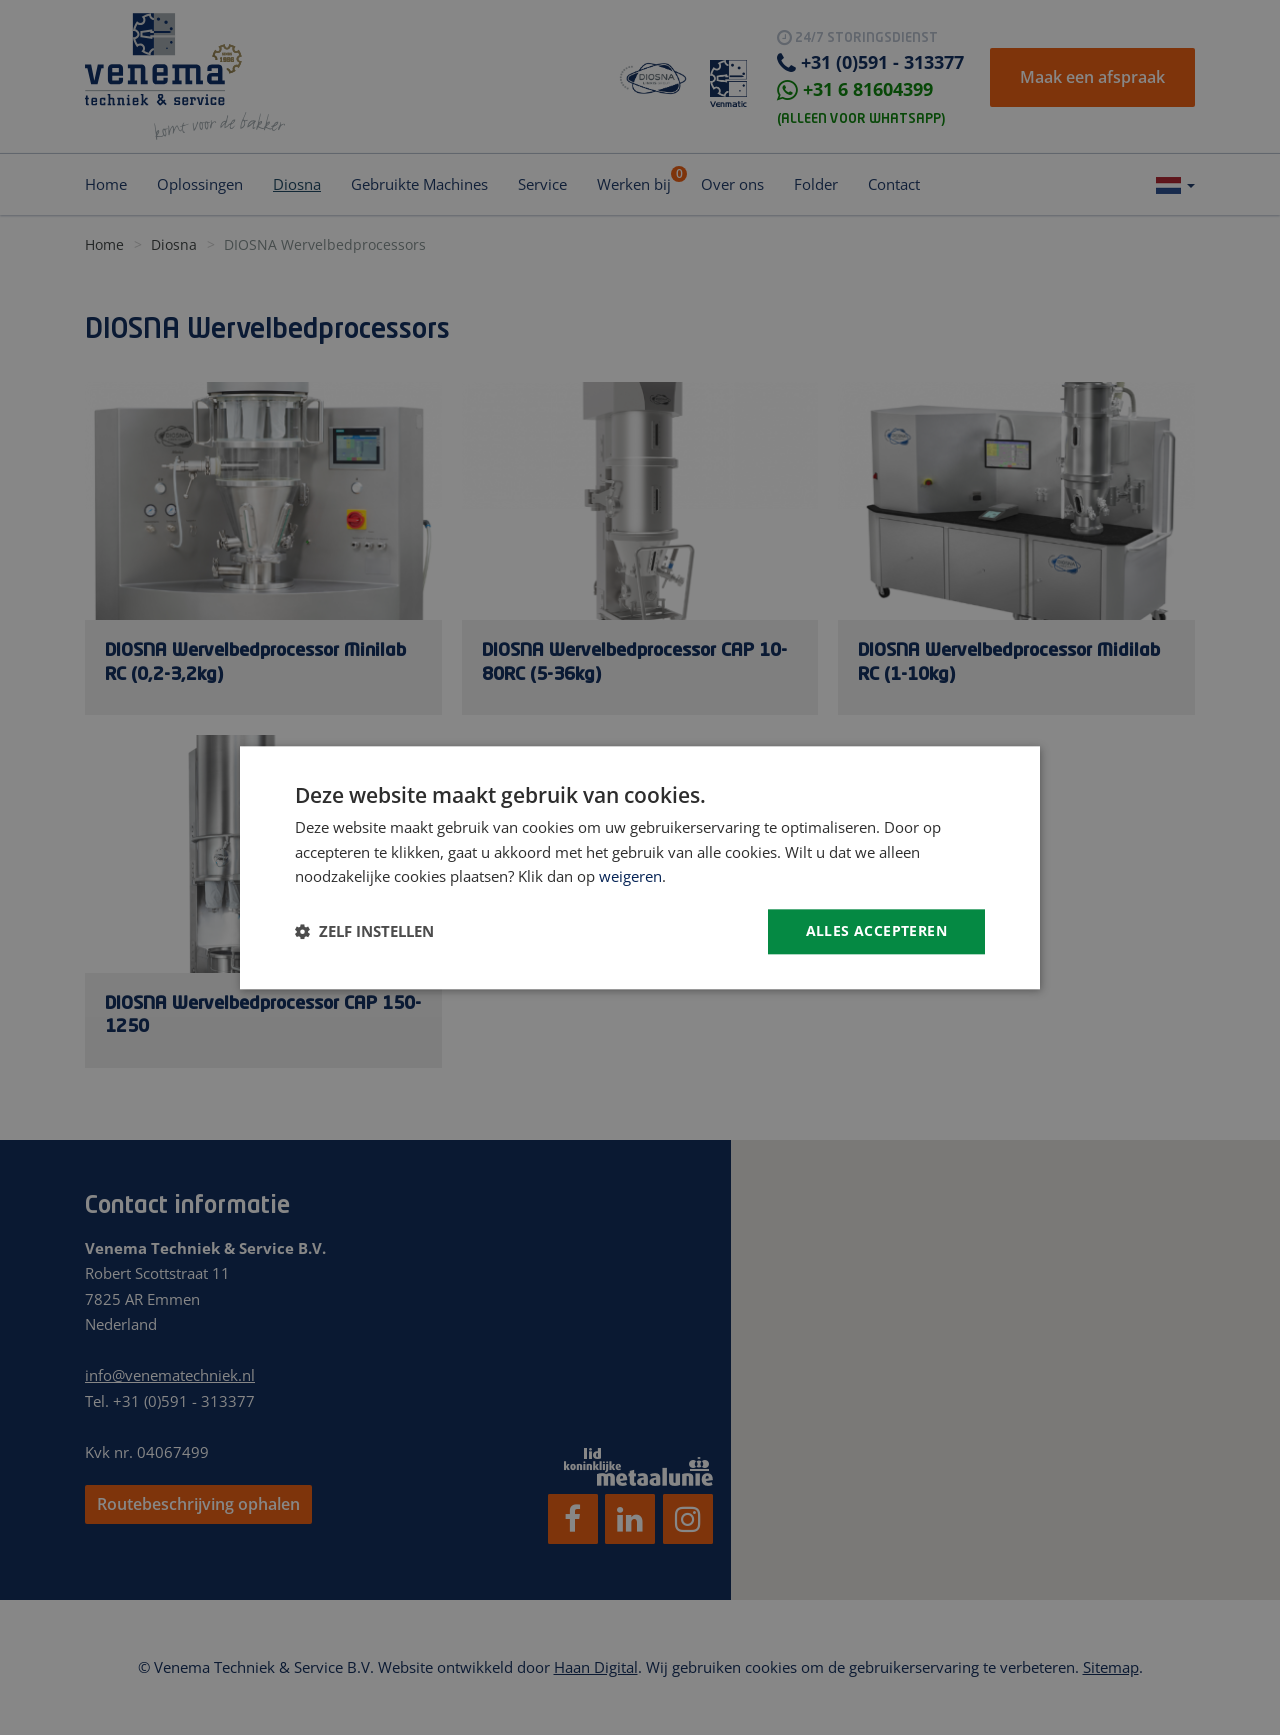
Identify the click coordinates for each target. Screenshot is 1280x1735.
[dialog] (640, 867)
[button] (364, 932)
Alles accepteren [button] (876, 930)
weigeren (630, 877)
